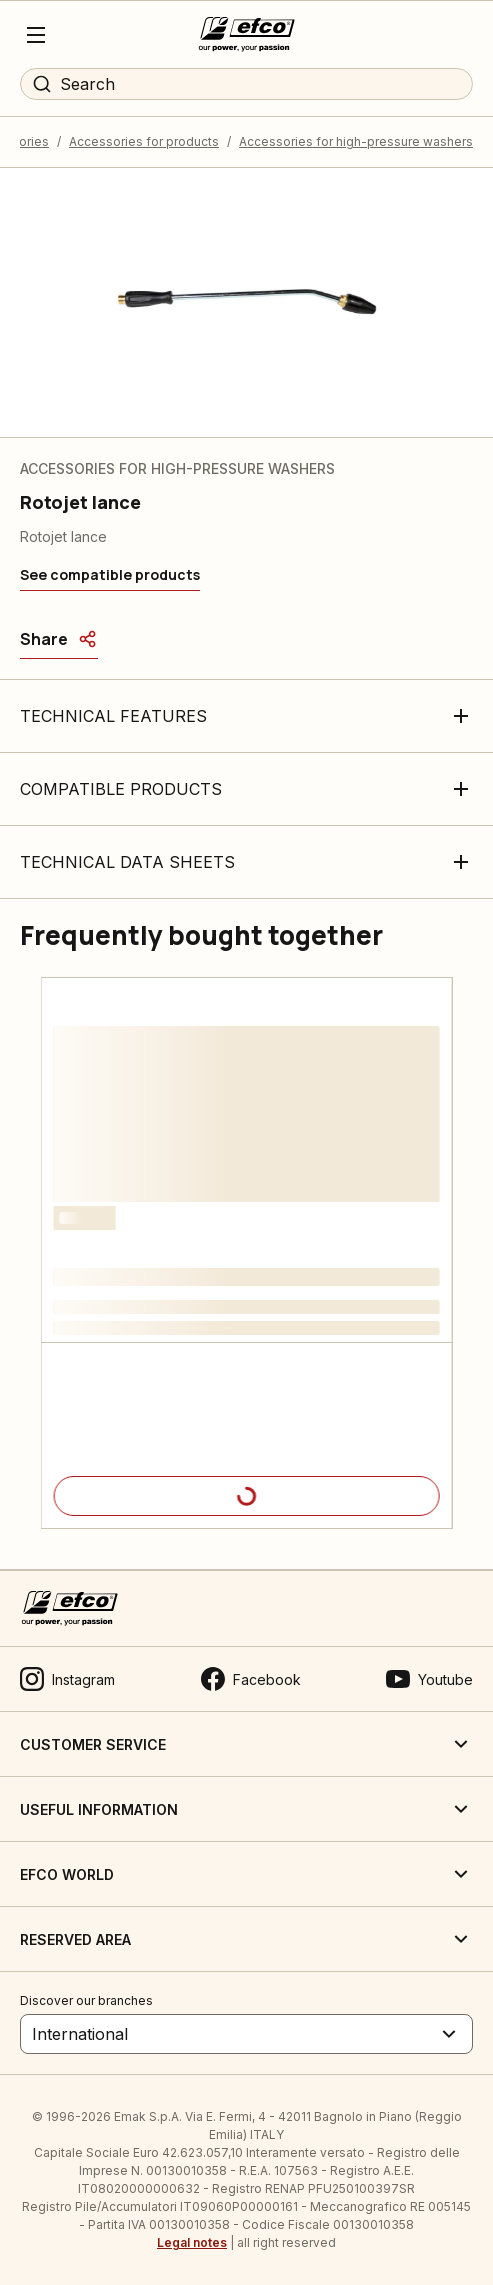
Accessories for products (144, 141)
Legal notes (192, 2242)
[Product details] (247, 1496)
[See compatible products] (110, 575)
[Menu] (36, 35)
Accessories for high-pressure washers (356, 141)
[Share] (59, 639)
